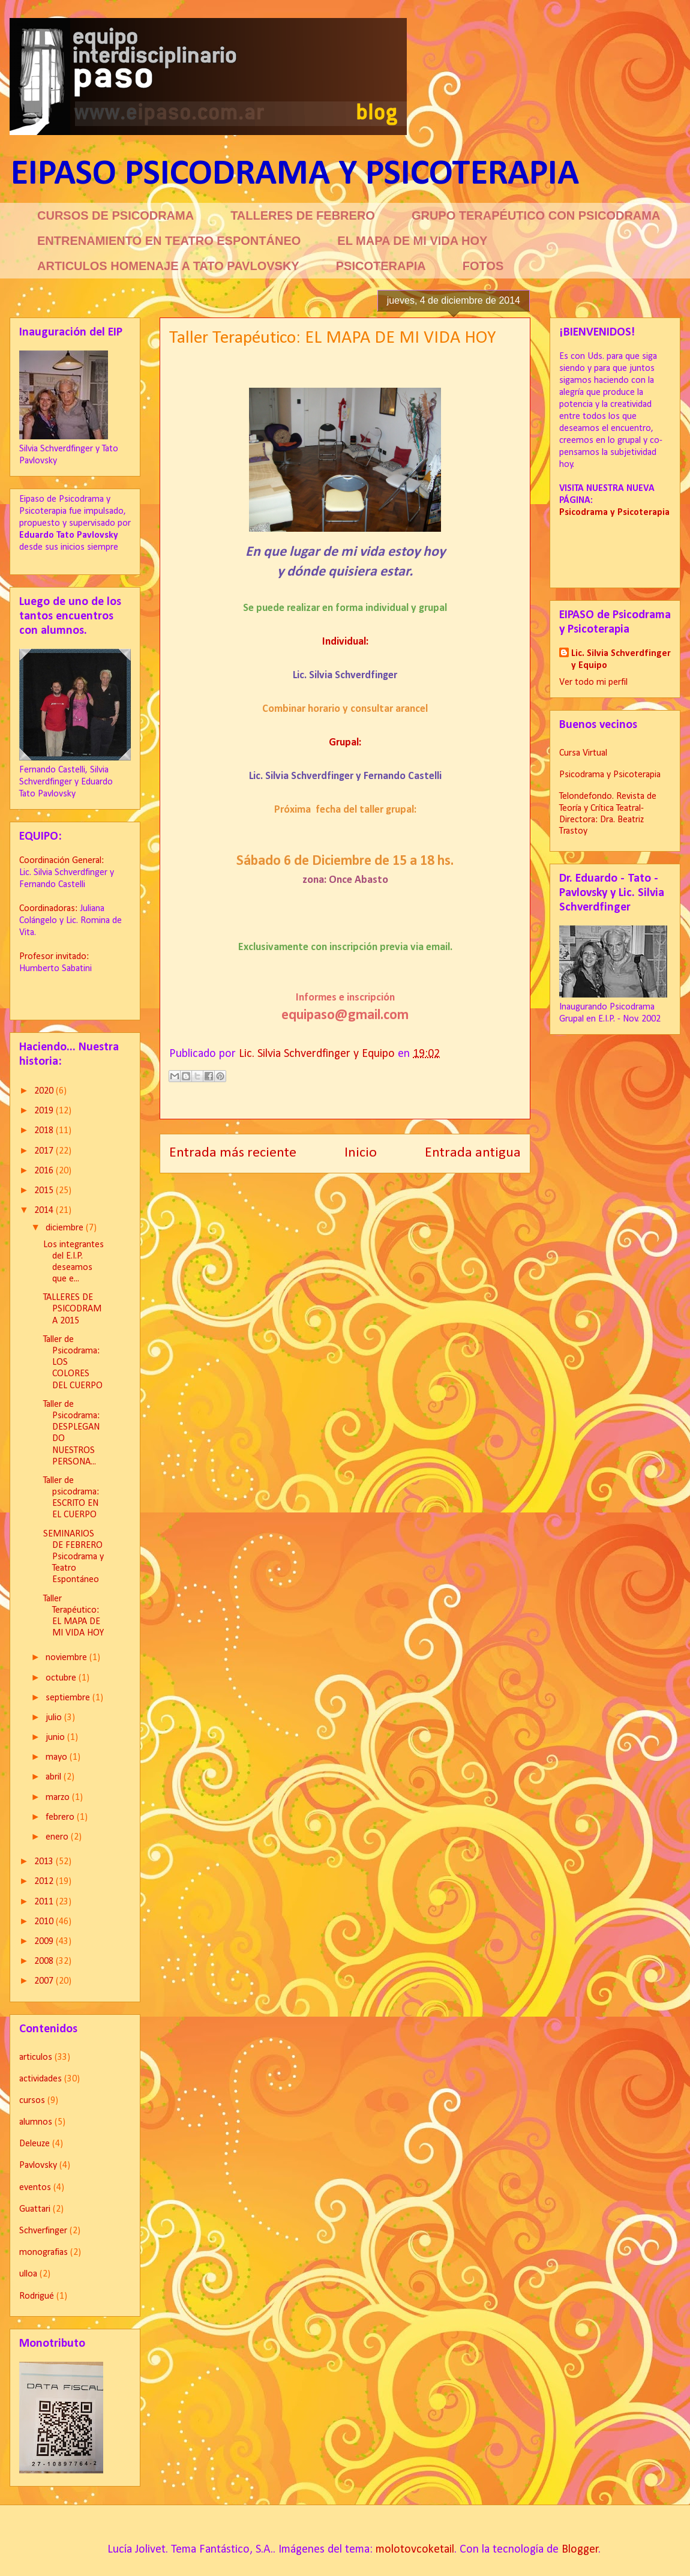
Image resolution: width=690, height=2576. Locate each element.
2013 (45, 1862)
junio (56, 1737)
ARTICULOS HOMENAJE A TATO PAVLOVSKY (168, 265)
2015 (45, 1191)
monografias (43, 2252)
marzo (59, 1797)
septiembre (69, 1698)
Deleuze (34, 2144)
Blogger (580, 2550)
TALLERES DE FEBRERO (302, 215)
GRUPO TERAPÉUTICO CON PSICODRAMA (536, 215)
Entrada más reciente (232, 1153)
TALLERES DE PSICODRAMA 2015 (72, 1309)
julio (55, 1718)
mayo (58, 1757)
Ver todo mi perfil (593, 682)
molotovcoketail (415, 2550)
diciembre (66, 1228)
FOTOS (483, 265)
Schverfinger (43, 2231)
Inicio (360, 1153)
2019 (45, 1111)
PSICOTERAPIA (381, 265)
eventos (35, 2187)
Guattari (34, 2209)
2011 (45, 1902)
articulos (35, 2057)
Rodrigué (36, 2296)
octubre (62, 1678)
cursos (32, 2100)
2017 (45, 1151)
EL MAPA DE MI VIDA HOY (412, 240)
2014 (45, 1210)
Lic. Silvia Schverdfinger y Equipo (621, 659)
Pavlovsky (38, 2165)
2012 (45, 1881)
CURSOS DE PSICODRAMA (115, 215)
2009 (45, 1941)
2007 (45, 1981)
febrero (61, 1817)
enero (58, 1837)
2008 (45, 1961)
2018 (45, 1131)
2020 (45, 1091)
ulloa (28, 2274)
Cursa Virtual (583, 753)
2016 (45, 1171)
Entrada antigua (473, 1153)
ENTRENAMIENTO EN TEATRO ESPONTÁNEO (169, 240)
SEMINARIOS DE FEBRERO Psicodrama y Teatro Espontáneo (73, 1557)
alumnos (35, 2122)
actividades (40, 2079)
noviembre (67, 1658)
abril (55, 1777)
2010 (45, 1922)
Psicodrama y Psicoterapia (610, 775)
